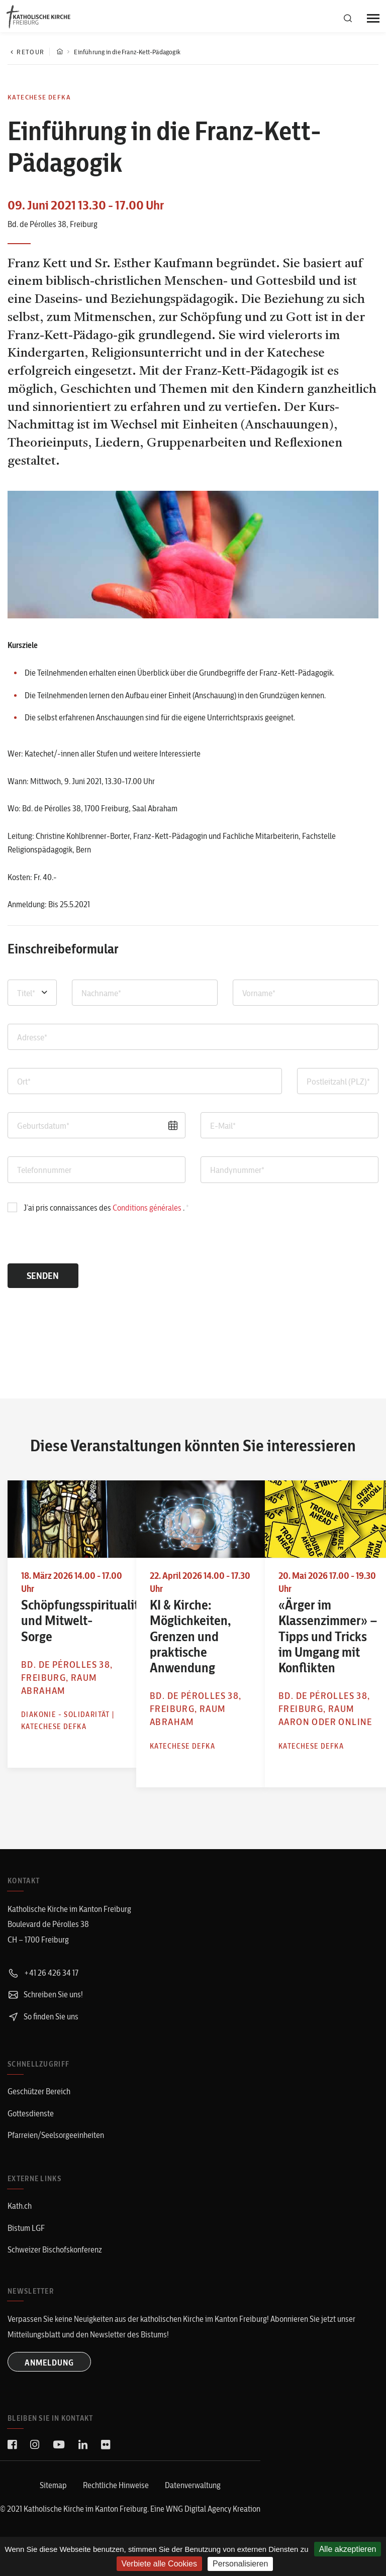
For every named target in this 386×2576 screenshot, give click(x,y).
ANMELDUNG (50, 2382)
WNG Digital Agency (199, 2528)
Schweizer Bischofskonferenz (55, 2269)
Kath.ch (20, 2226)
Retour (26, 52)
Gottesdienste (31, 2134)
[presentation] (76, 1243)
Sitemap (53, 2505)
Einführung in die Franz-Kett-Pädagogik (127, 52)
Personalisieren (240, 2563)
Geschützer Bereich (39, 2113)
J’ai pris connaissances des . (104, 1208)
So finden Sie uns (43, 2038)
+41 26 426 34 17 (43, 1995)
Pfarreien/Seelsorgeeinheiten (56, 2156)
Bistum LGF (26, 2247)
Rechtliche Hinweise (116, 2505)
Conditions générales (148, 1208)
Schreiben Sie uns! (45, 2016)
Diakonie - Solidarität (44, 1713)
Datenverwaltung (193, 2505)
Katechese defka (39, 97)
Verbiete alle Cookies (159, 2563)
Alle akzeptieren (347, 2549)
